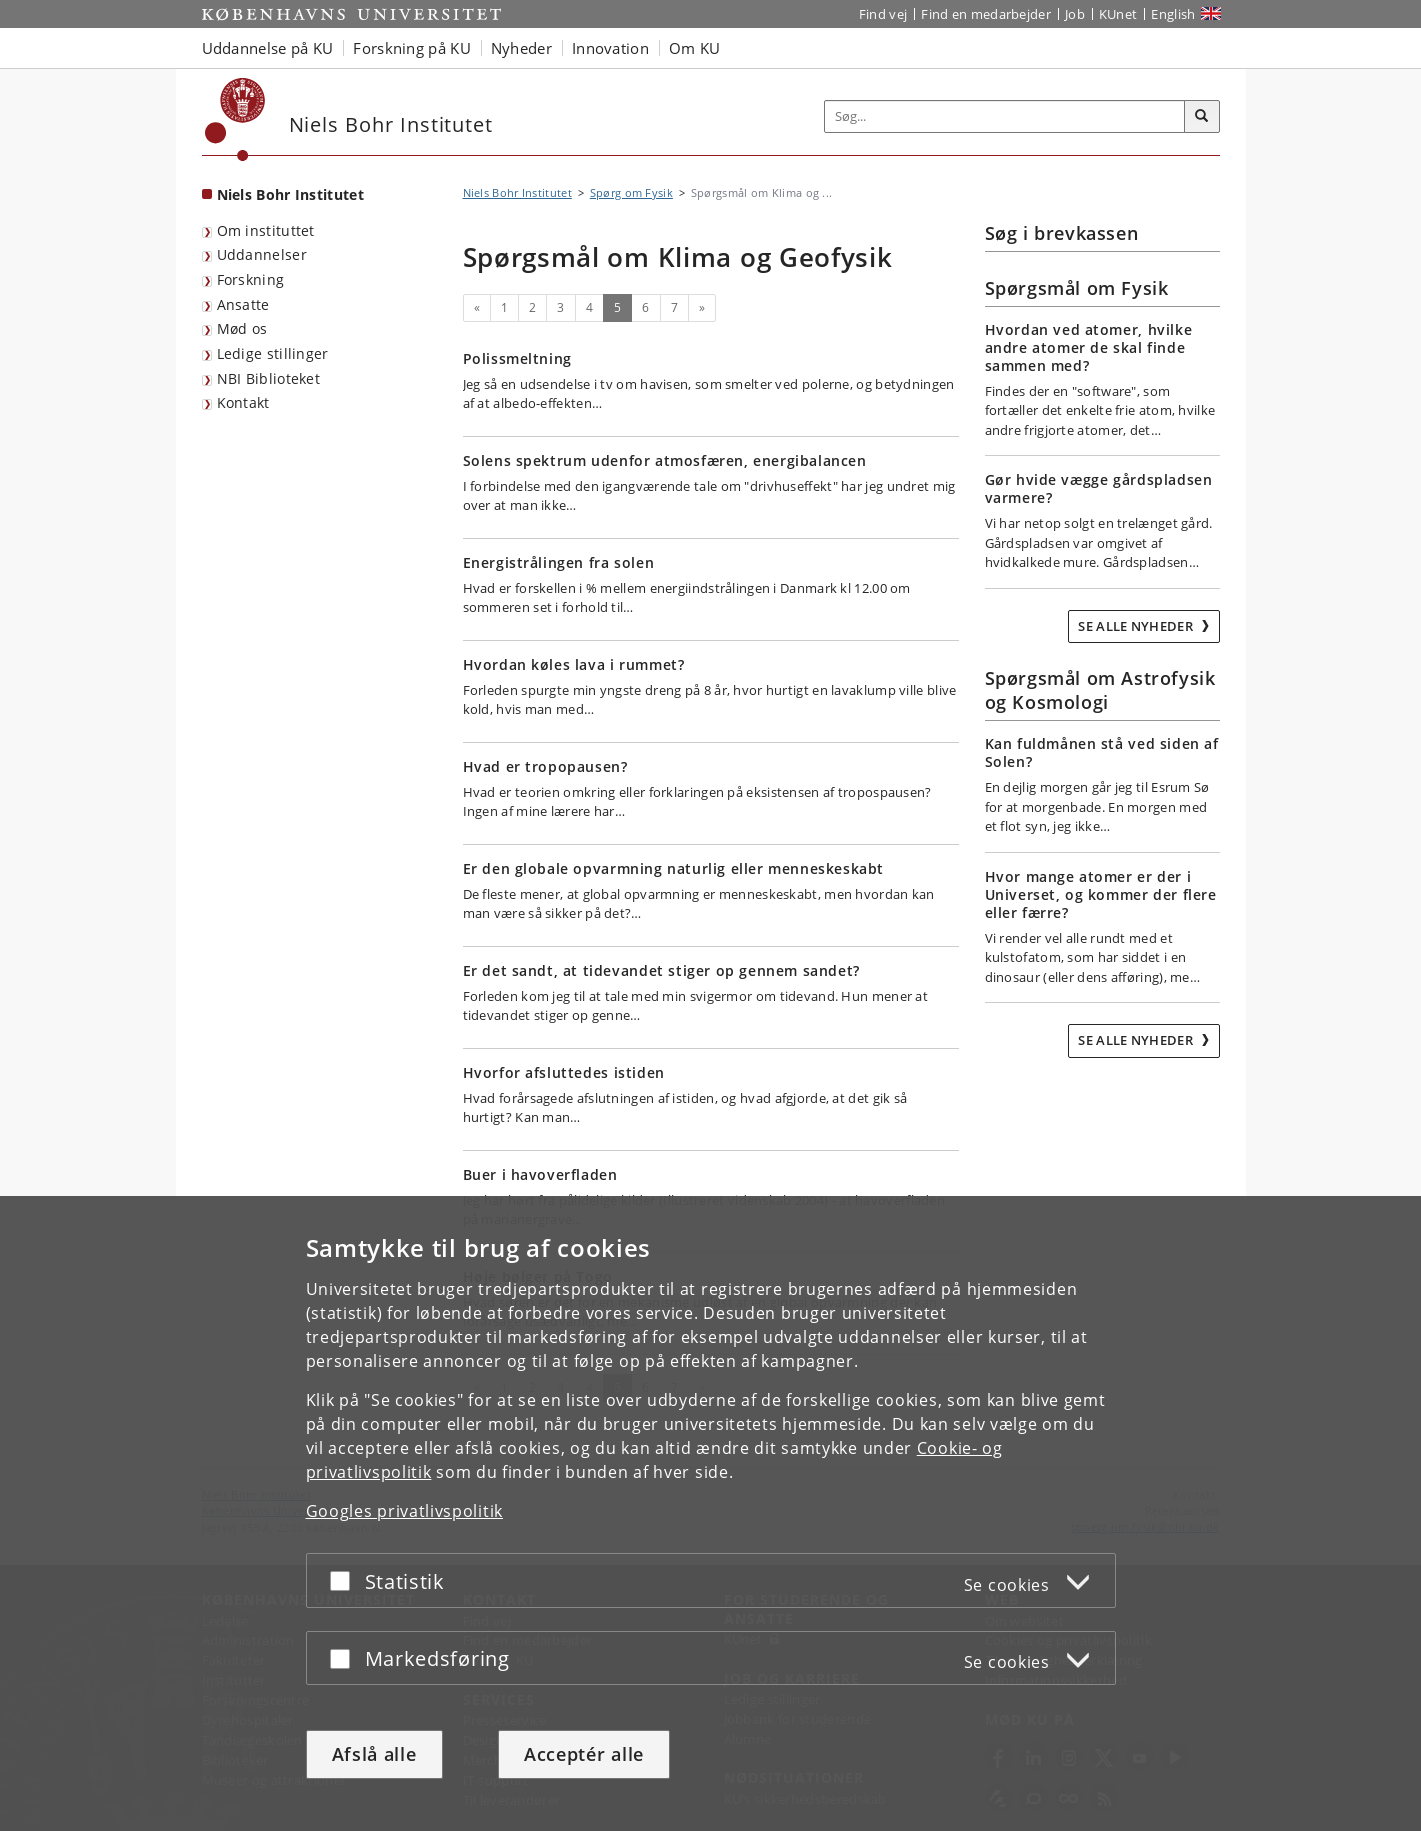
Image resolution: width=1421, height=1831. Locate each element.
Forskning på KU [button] (412, 48)
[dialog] (710, 1513)
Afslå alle (374, 1754)
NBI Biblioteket (269, 378)
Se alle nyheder (1137, 626)
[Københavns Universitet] (235, 119)
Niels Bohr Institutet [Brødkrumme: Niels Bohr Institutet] (517, 192)
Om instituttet (266, 230)
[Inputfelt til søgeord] (1005, 116)
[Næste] (702, 308)
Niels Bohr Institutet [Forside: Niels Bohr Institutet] (290, 194)
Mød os (242, 328)
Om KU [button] (695, 48)
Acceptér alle (584, 1754)
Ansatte (243, 304)
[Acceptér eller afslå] (345, 1580)
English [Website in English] (1173, 14)
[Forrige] (477, 308)
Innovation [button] (610, 48)
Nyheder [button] (521, 48)
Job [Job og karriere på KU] (1075, 14)
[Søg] (1202, 117)
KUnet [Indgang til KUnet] (1118, 14)
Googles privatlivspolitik (405, 1511)
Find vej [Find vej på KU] (883, 14)
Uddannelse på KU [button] (268, 48)
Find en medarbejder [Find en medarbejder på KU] (986, 14)
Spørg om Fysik (631, 192)
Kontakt (243, 402)
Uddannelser (262, 254)
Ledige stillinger (273, 353)
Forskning (251, 279)
